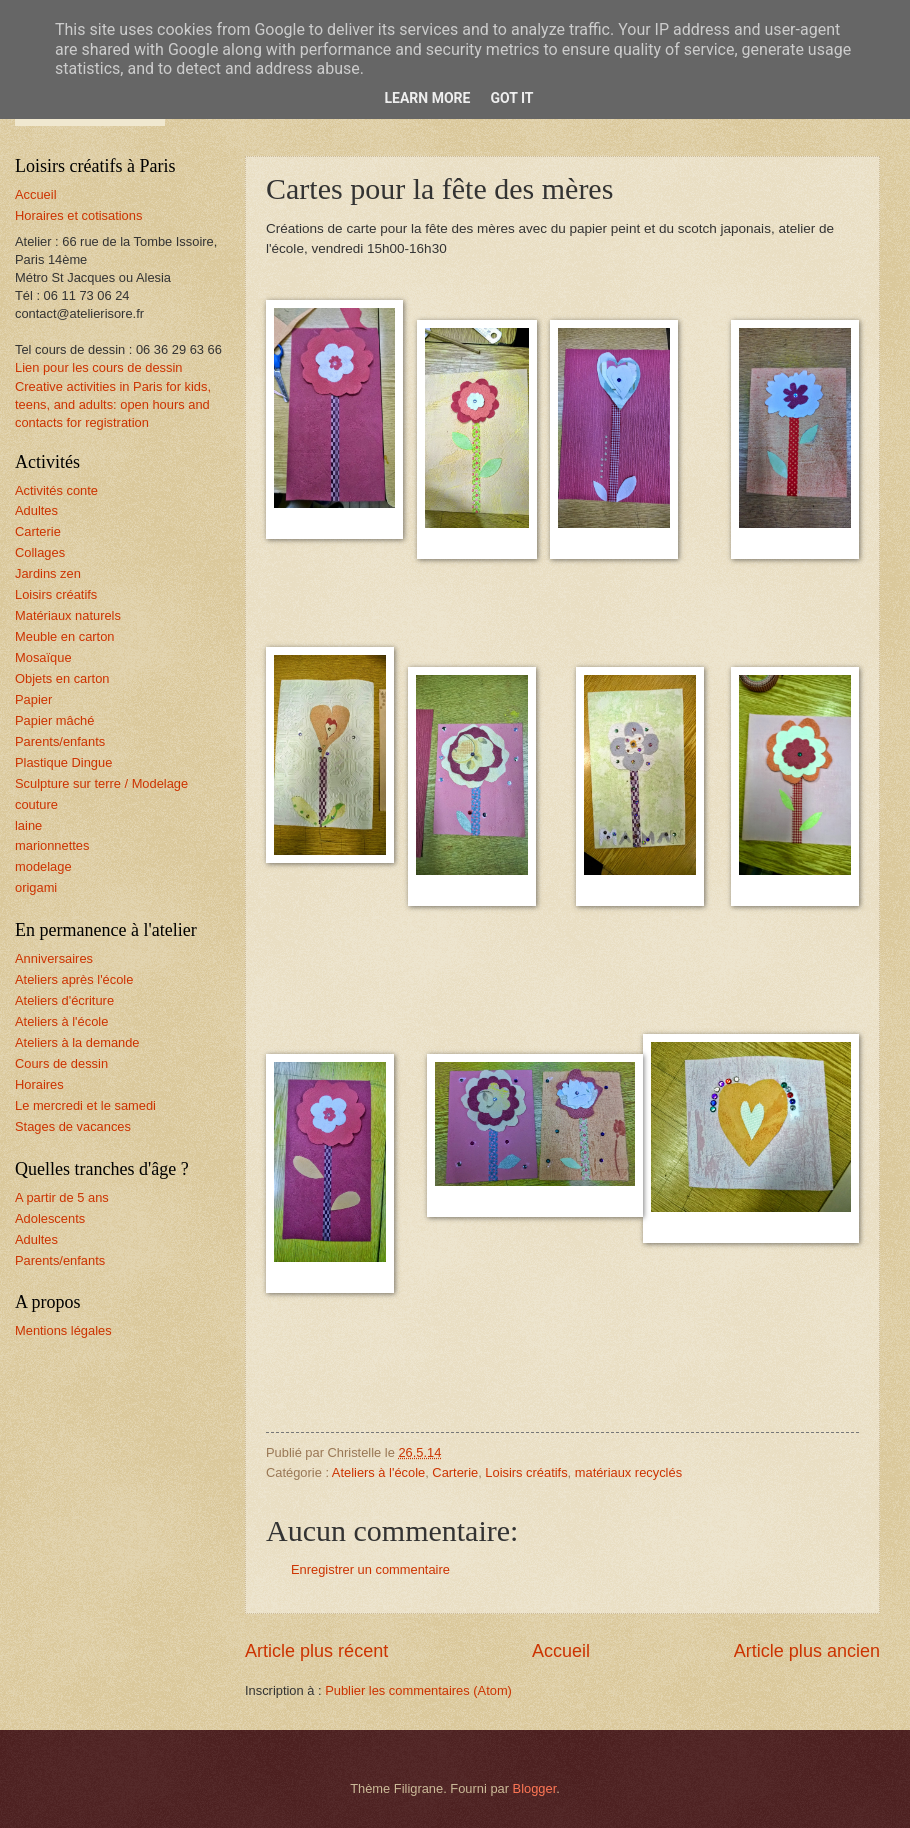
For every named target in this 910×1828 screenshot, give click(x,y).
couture (36, 804)
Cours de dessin (61, 1063)
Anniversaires (54, 958)
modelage (43, 866)
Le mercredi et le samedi (85, 1105)
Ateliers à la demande (77, 1042)
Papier (33, 699)
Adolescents (50, 1218)
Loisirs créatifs (526, 1472)
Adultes (36, 510)
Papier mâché (54, 720)
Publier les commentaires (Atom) (418, 1690)
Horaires (39, 1084)
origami (36, 887)
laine (28, 825)
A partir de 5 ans (62, 1197)
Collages (40, 552)
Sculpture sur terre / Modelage (101, 783)
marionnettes (52, 845)
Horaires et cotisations (78, 215)
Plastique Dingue (63, 762)
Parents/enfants (60, 741)
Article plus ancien (807, 1651)
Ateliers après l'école (74, 979)
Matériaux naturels (68, 615)
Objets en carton (62, 678)
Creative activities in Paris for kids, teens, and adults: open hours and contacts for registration (113, 404)
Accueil (561, 1651)
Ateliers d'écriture (64, 1000)
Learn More (427, 98)
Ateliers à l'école (378, 1472)
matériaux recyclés (628, 1472)
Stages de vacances (73, 1126)
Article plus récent (316, 1651)
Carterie (455, 1472)
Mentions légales (63, 1330)
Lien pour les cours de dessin (98, 367)
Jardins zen (48, 573)
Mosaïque (43, 657)
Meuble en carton (65, 636)
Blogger (535, 1788)
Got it (511, 98)
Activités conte (56, 490)
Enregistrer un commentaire (370, 1569)
